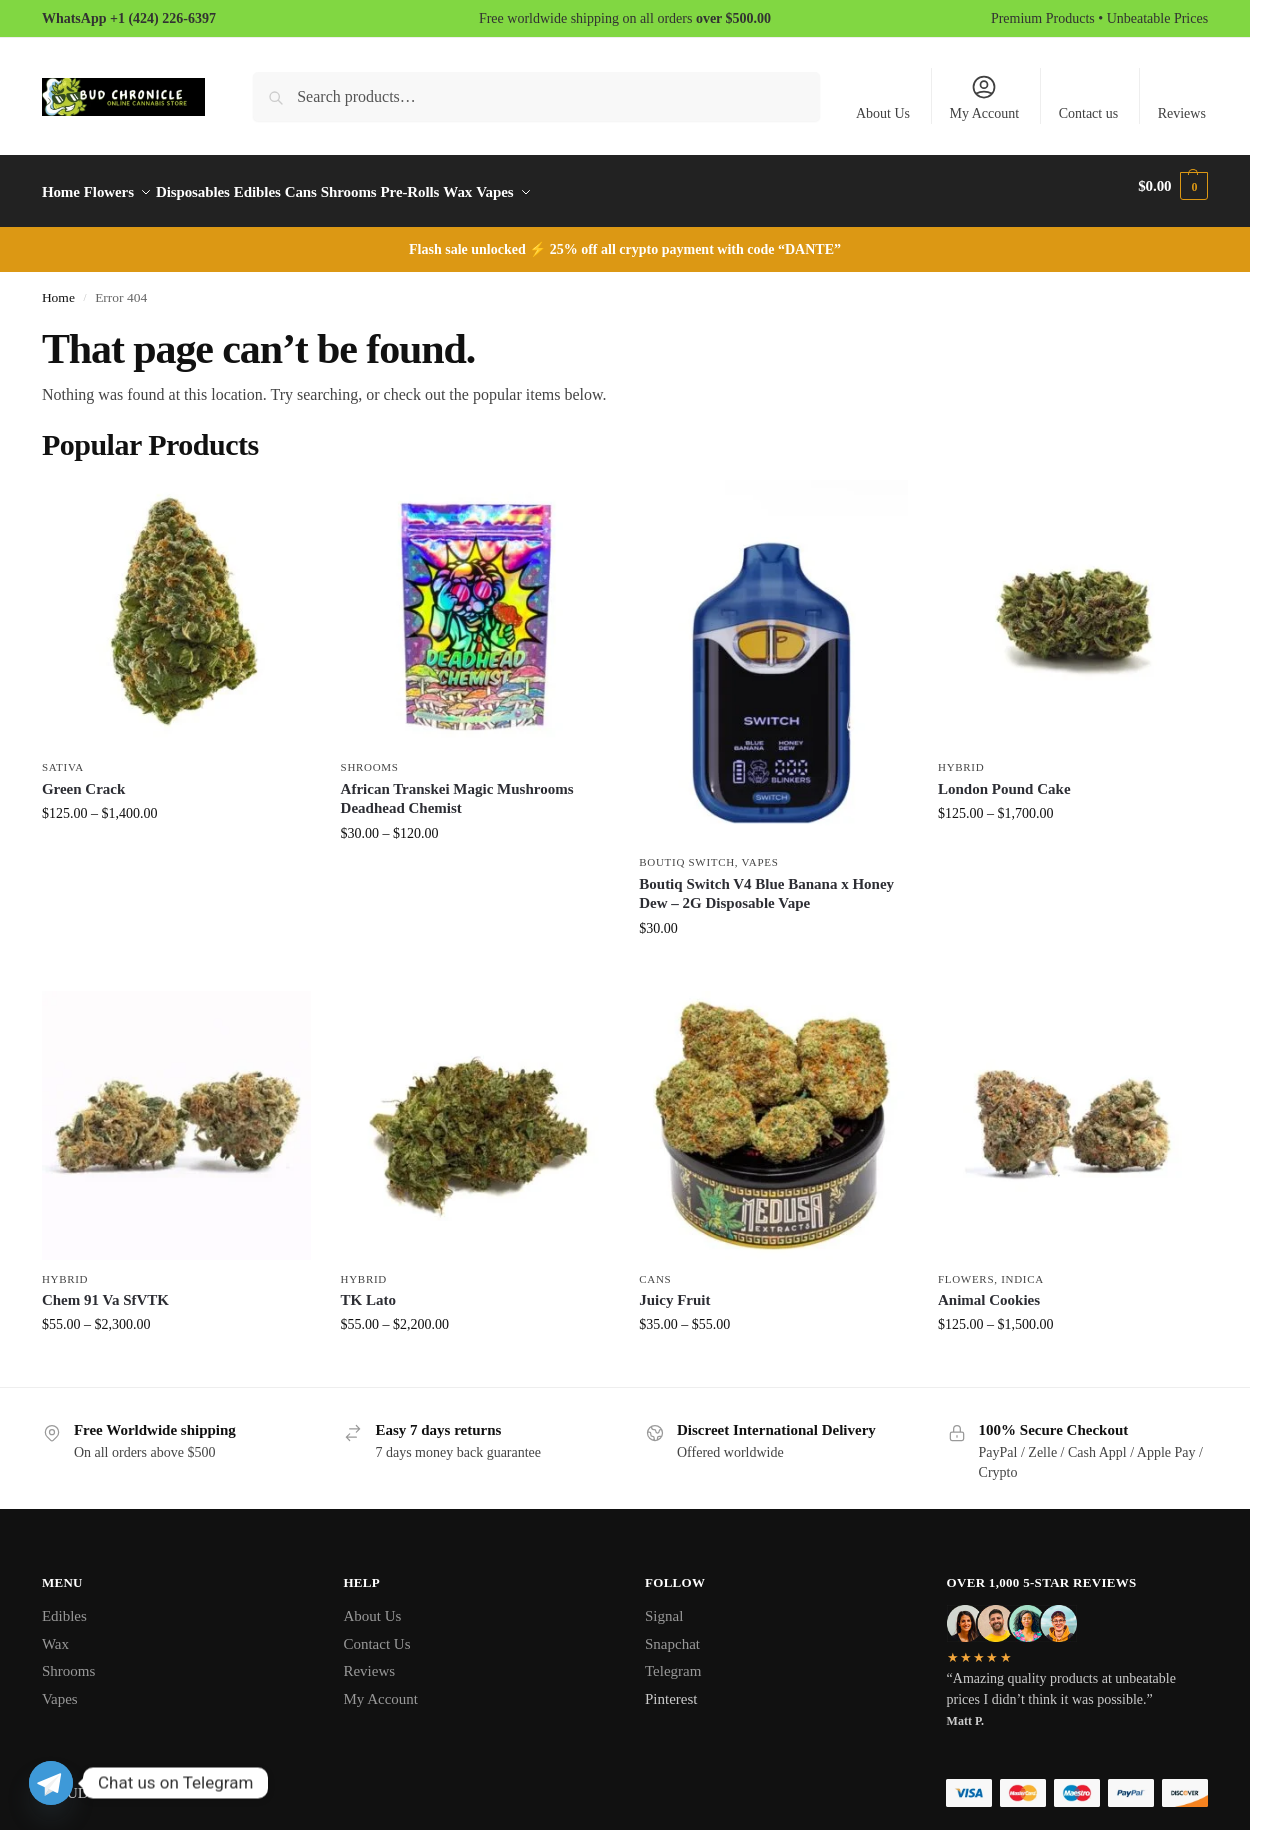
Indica (1022, 1267)
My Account (985, 97)
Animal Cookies (989, 1289)
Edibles (64, 1605)
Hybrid (961, 756)
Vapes (760, 851)
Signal (664, 1605)
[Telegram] (51, 1783)
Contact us (1089, 113)
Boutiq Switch (687, 851)
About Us (883, 113)
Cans (655, 1267)
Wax (55, 1633)
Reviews (1182, 113)
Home (58, 286)
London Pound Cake (1004, 778)
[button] (1173, 186)
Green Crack (83, 778)
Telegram (673, 1660)
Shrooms (370, 756)
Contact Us (376, 1633)
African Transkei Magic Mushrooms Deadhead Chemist (457, 788)
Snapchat (672, 1633)
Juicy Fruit (674, 1289)
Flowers (966, 1267)
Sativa (63, 756)
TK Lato (368, 1289)
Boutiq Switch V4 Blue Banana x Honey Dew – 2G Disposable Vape (766, 883)
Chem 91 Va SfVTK (105, 1289)
